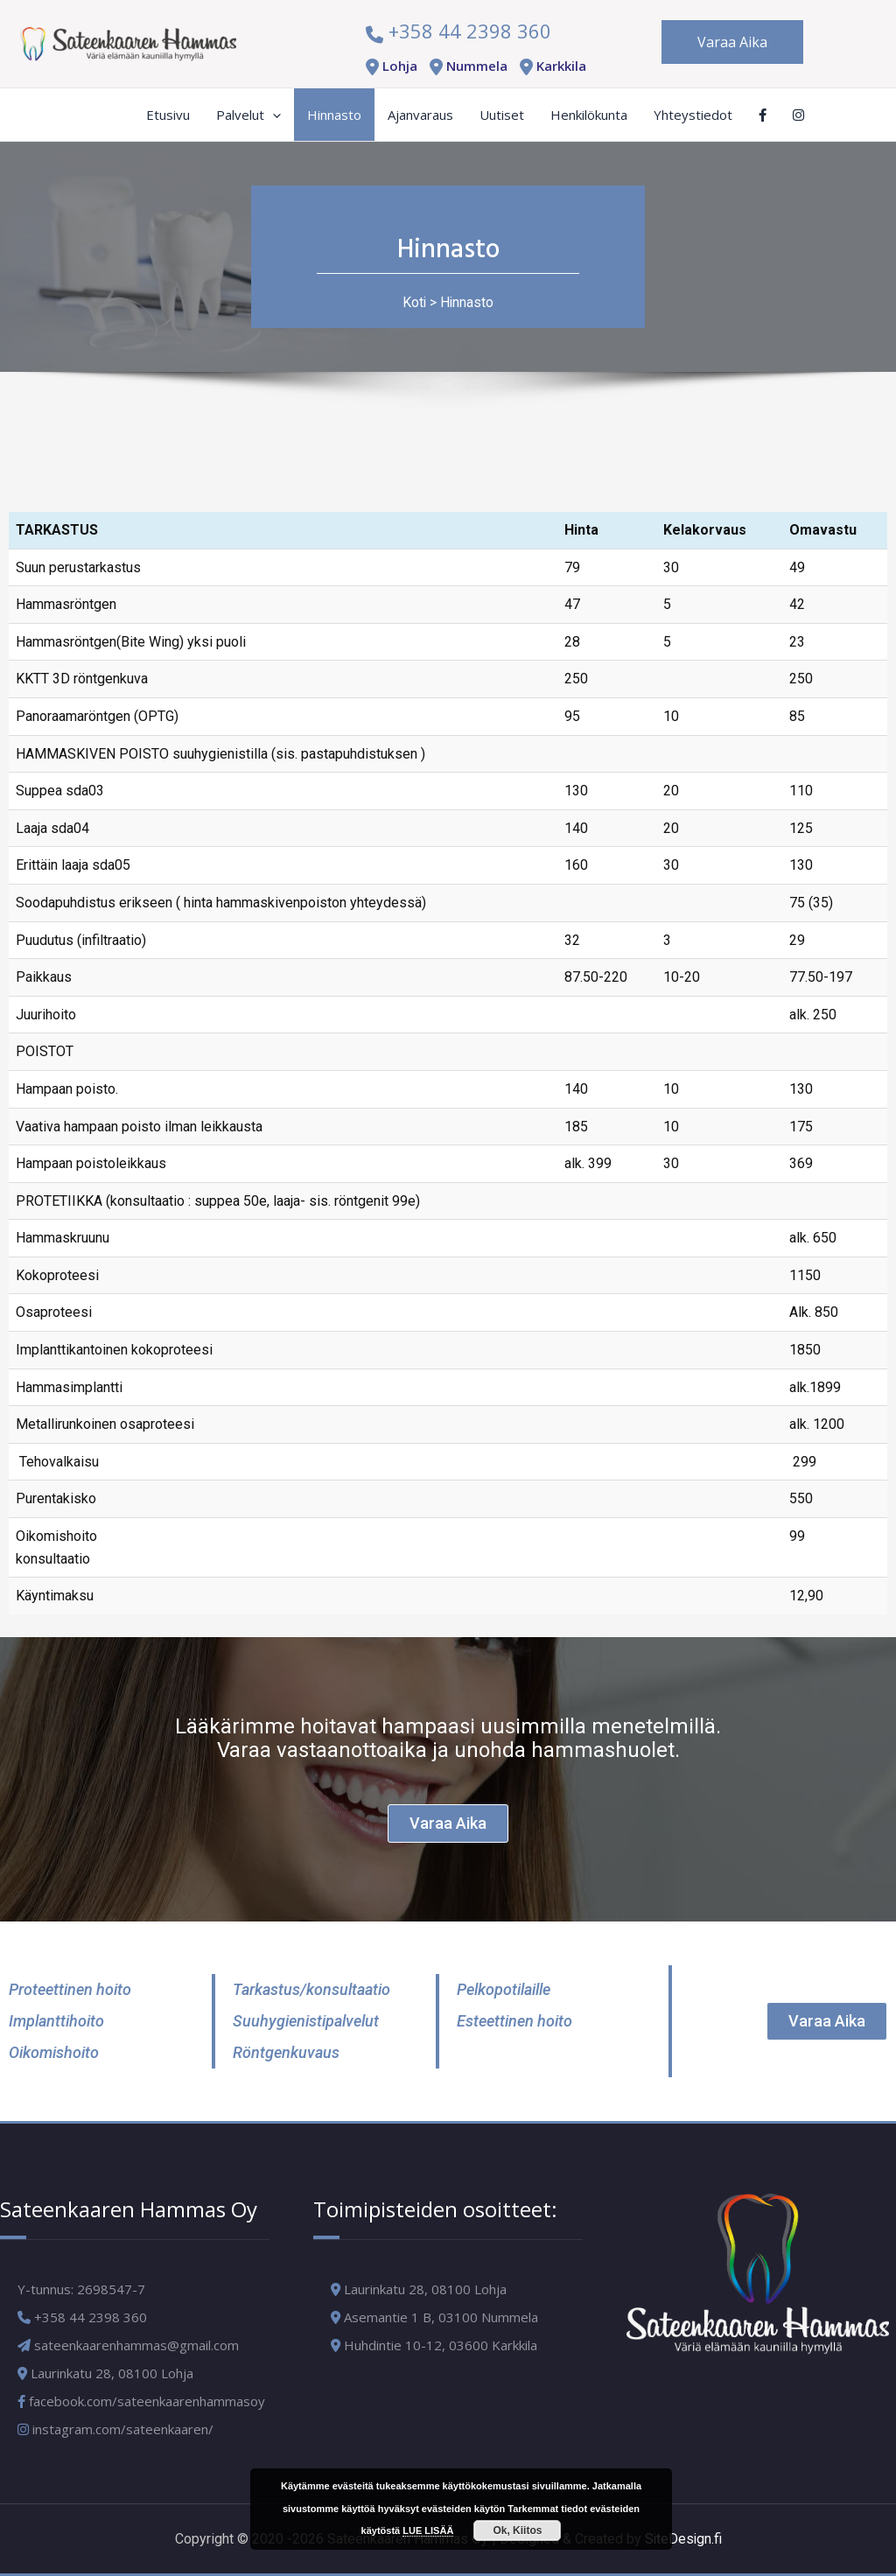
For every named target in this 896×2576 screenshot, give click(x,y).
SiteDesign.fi (683, 2538)
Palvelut (248, 114)
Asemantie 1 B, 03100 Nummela (441, 2317)
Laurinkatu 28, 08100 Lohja (425, 2289)
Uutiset (502, 114)
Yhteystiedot (693, 114)
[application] (272, 114)
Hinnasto (334, 114)
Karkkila (549, 65)
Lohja (388, 65)
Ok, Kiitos (517, 2530)
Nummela (465, 65)
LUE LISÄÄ (427, 2530)
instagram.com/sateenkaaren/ (116, 2429)
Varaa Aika (732, 42)
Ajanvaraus (420, 114)
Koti (414, 302)
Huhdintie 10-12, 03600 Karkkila (440, 2345)
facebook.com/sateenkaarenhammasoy (141, 2401)
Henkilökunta (588, 114)
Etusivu (168, 114)
